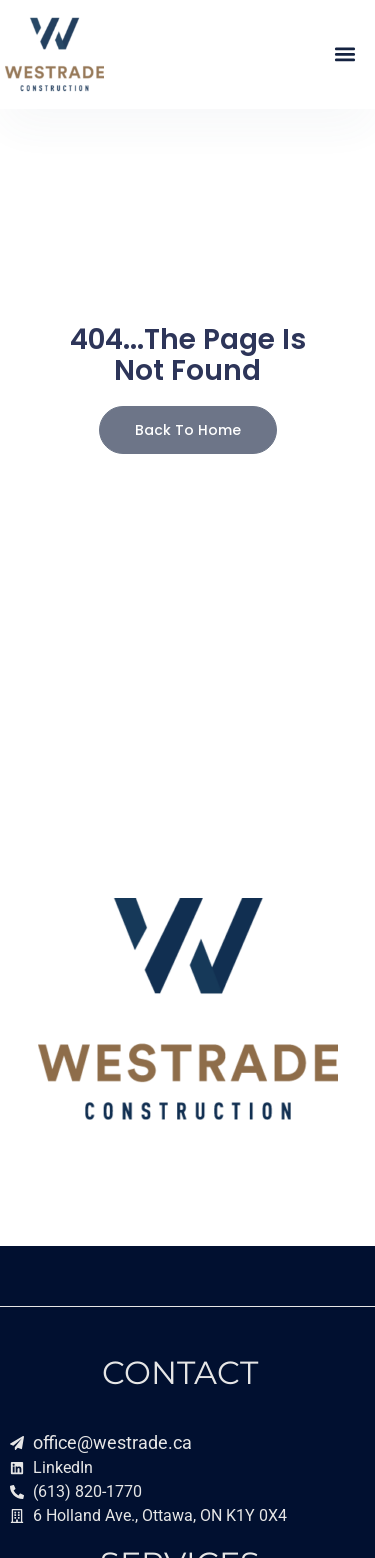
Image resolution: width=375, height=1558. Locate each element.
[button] (344, 54)
